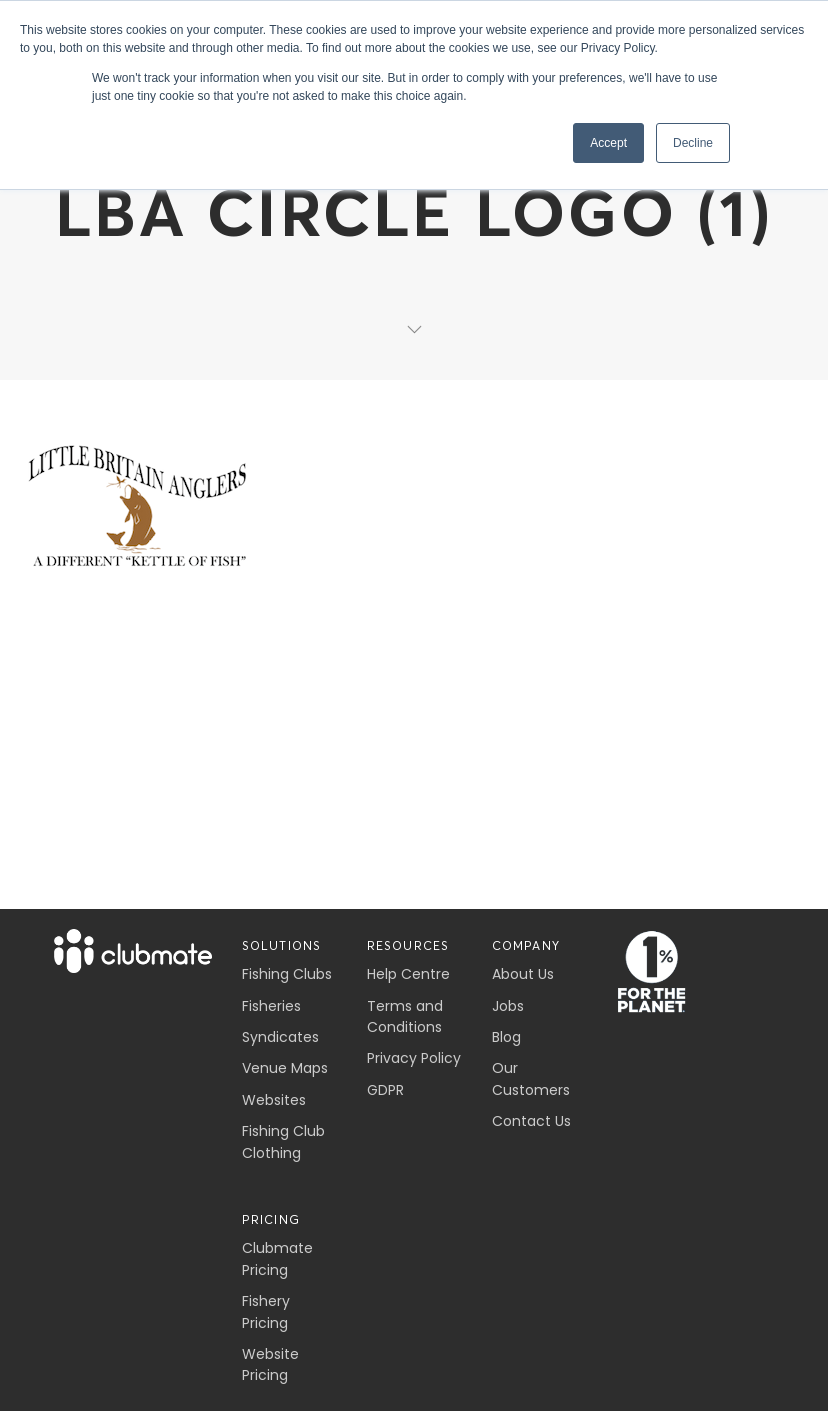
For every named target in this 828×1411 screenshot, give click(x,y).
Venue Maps (285, 1068)
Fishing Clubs (287, 974)
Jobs (508, 1006)
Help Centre (408, 974)
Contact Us (531, 1121)
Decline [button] (693, 143)
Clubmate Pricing (277, 1258)
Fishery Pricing (266, 1311)
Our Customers (531, 1078)
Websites (274, 1100)
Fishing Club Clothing (283, 1141)
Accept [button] (608, 143)
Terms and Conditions (405, 1016)
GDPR (385, 1090)
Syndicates (280, 1037)
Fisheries (271, 1006)
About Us (523, 974)
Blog (506, 1037)
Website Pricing (270, 1364)
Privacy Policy (414, 1058)
